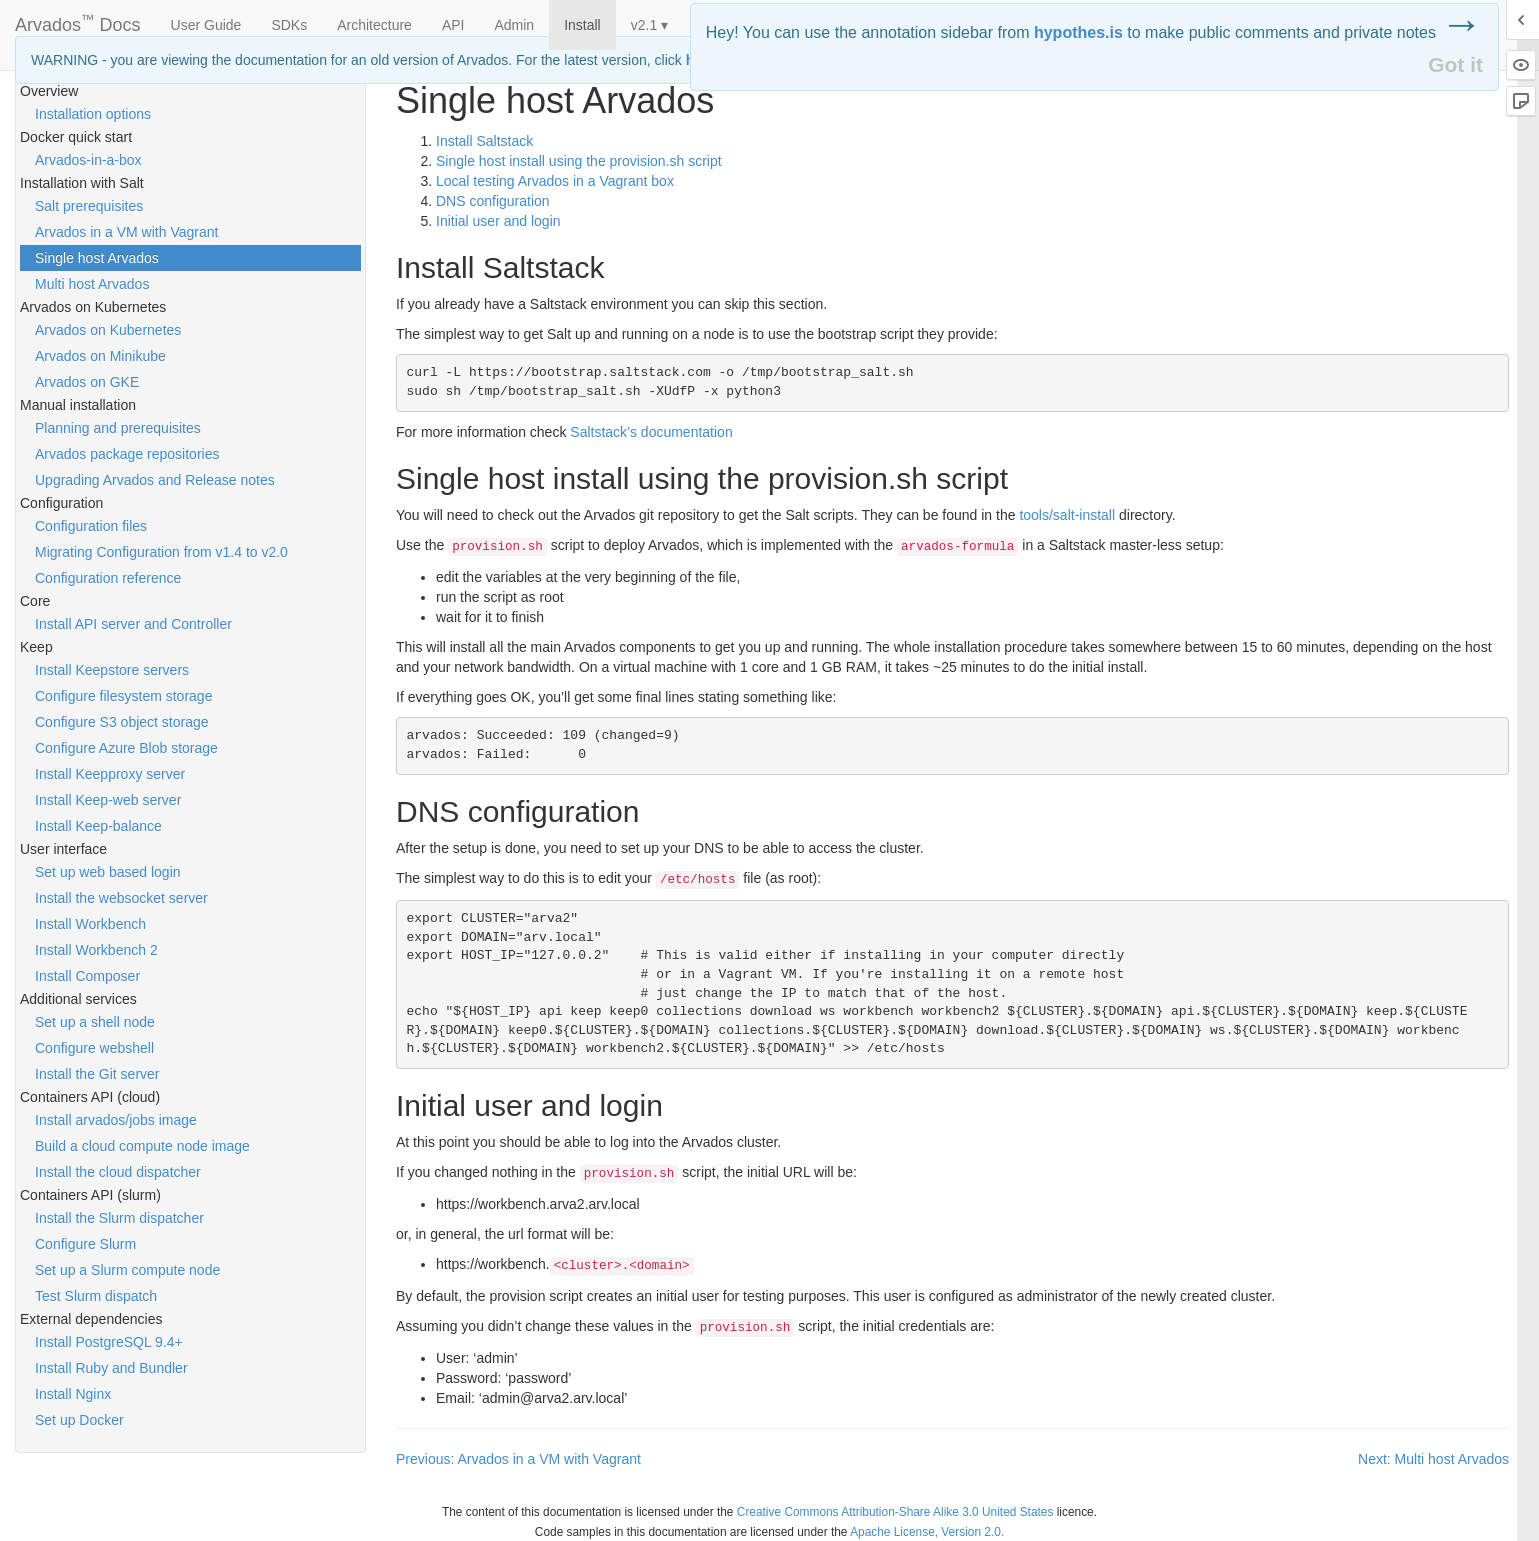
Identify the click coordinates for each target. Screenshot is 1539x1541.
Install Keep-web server (108, 800)
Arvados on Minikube (100, 356)
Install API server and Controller (133, 624)
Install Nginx (73, 1394)
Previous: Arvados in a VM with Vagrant (518, 1459)
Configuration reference (108, 578)
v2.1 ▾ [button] (649, 25)
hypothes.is (1078, 32)
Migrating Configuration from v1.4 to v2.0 (161, 552)
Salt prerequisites (89, 206)
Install (582, 25)
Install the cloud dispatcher (118, 1172)
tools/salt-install (1067, 515)
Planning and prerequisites (118, 428)
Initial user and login (498, 221)
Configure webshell (94, 1048)
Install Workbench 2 (96, 950)
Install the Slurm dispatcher (119, 1218)
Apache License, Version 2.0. (927, 1532)
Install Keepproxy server (110, 774)
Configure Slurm (85, 1244)
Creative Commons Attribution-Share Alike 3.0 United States (895, 1512)
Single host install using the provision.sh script (579, 161)
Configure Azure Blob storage (126, 748)
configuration (493, 201)
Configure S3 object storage (122, 722)
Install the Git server (97, 1074)
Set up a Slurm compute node (127, 1270)
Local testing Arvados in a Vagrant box (555, 181)
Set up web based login (108, 872)
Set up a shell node (95, 1022)
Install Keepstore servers (112, 670)
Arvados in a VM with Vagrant (126, 232)
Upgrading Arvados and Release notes (155, 480)
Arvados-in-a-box (88, 160)
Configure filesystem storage (123, 696)
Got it (1455, 64)
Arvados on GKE (87, 382)
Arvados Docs (78, 21)
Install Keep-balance (98, 826)
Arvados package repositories (127, 454)
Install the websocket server (121, 898)
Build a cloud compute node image (142, 1146)
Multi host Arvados (92, 284)
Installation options (93, 114)
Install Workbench (90, 924)
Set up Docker (79, 1420)
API (453, 25)
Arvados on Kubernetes (108, 330)
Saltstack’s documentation (651, 432)
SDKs (289, 25)
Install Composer (87, 976)
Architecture (374, 25)
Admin (514, 25)
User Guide (206, 25)
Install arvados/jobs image (116, 1120)
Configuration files (91, 526)
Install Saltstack (484, 141)
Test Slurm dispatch (96, 1296)
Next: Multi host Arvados (1433, 1459)
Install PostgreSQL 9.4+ (109, 1342)
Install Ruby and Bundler (111, 1368)
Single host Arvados (97, 258)
